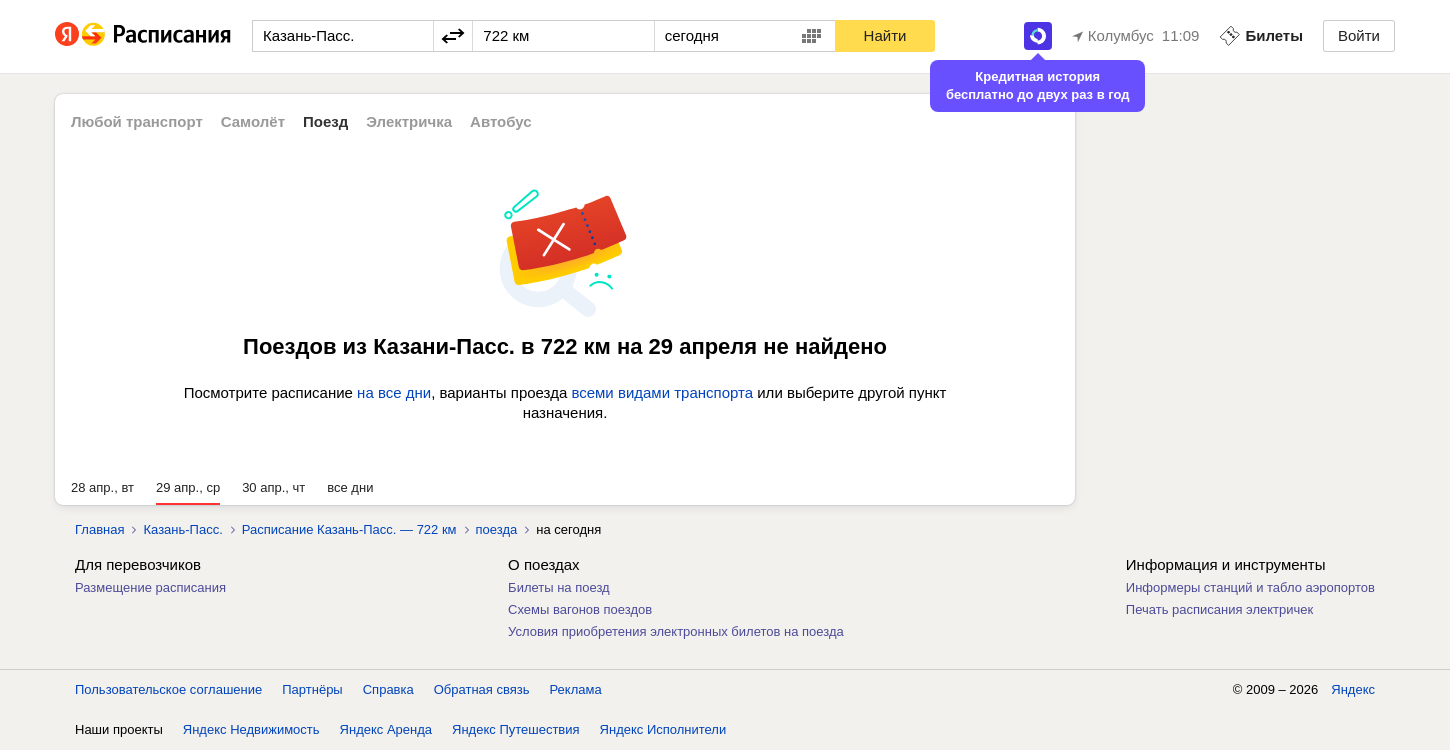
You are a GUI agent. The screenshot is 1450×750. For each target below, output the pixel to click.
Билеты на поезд (559, 587)
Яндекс (1353, 689)
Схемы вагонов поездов (580, 609)
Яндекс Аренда (386, 729)
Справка (388, 689)
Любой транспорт (137, 121)
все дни (350, 487)
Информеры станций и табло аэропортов (1250, 587)
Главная (99, 529)
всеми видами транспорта (662, 392)
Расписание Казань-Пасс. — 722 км (349, 529)
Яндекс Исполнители (663, 729)
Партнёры (312, 689)
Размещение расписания (150, 587)
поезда (497, 529)
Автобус (501, 121)
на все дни (394, 392)
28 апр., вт (102, 487)
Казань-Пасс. (182, 529)
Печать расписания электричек (1219, 609)
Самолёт (253, 121)
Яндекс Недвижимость (251, 729)
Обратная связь (482, 689)
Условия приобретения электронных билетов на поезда (676, 631)
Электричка (409, 121)
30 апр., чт (273, 487)
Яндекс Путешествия (516, 729)
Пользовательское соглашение (168, 689)
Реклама (576, 689)
